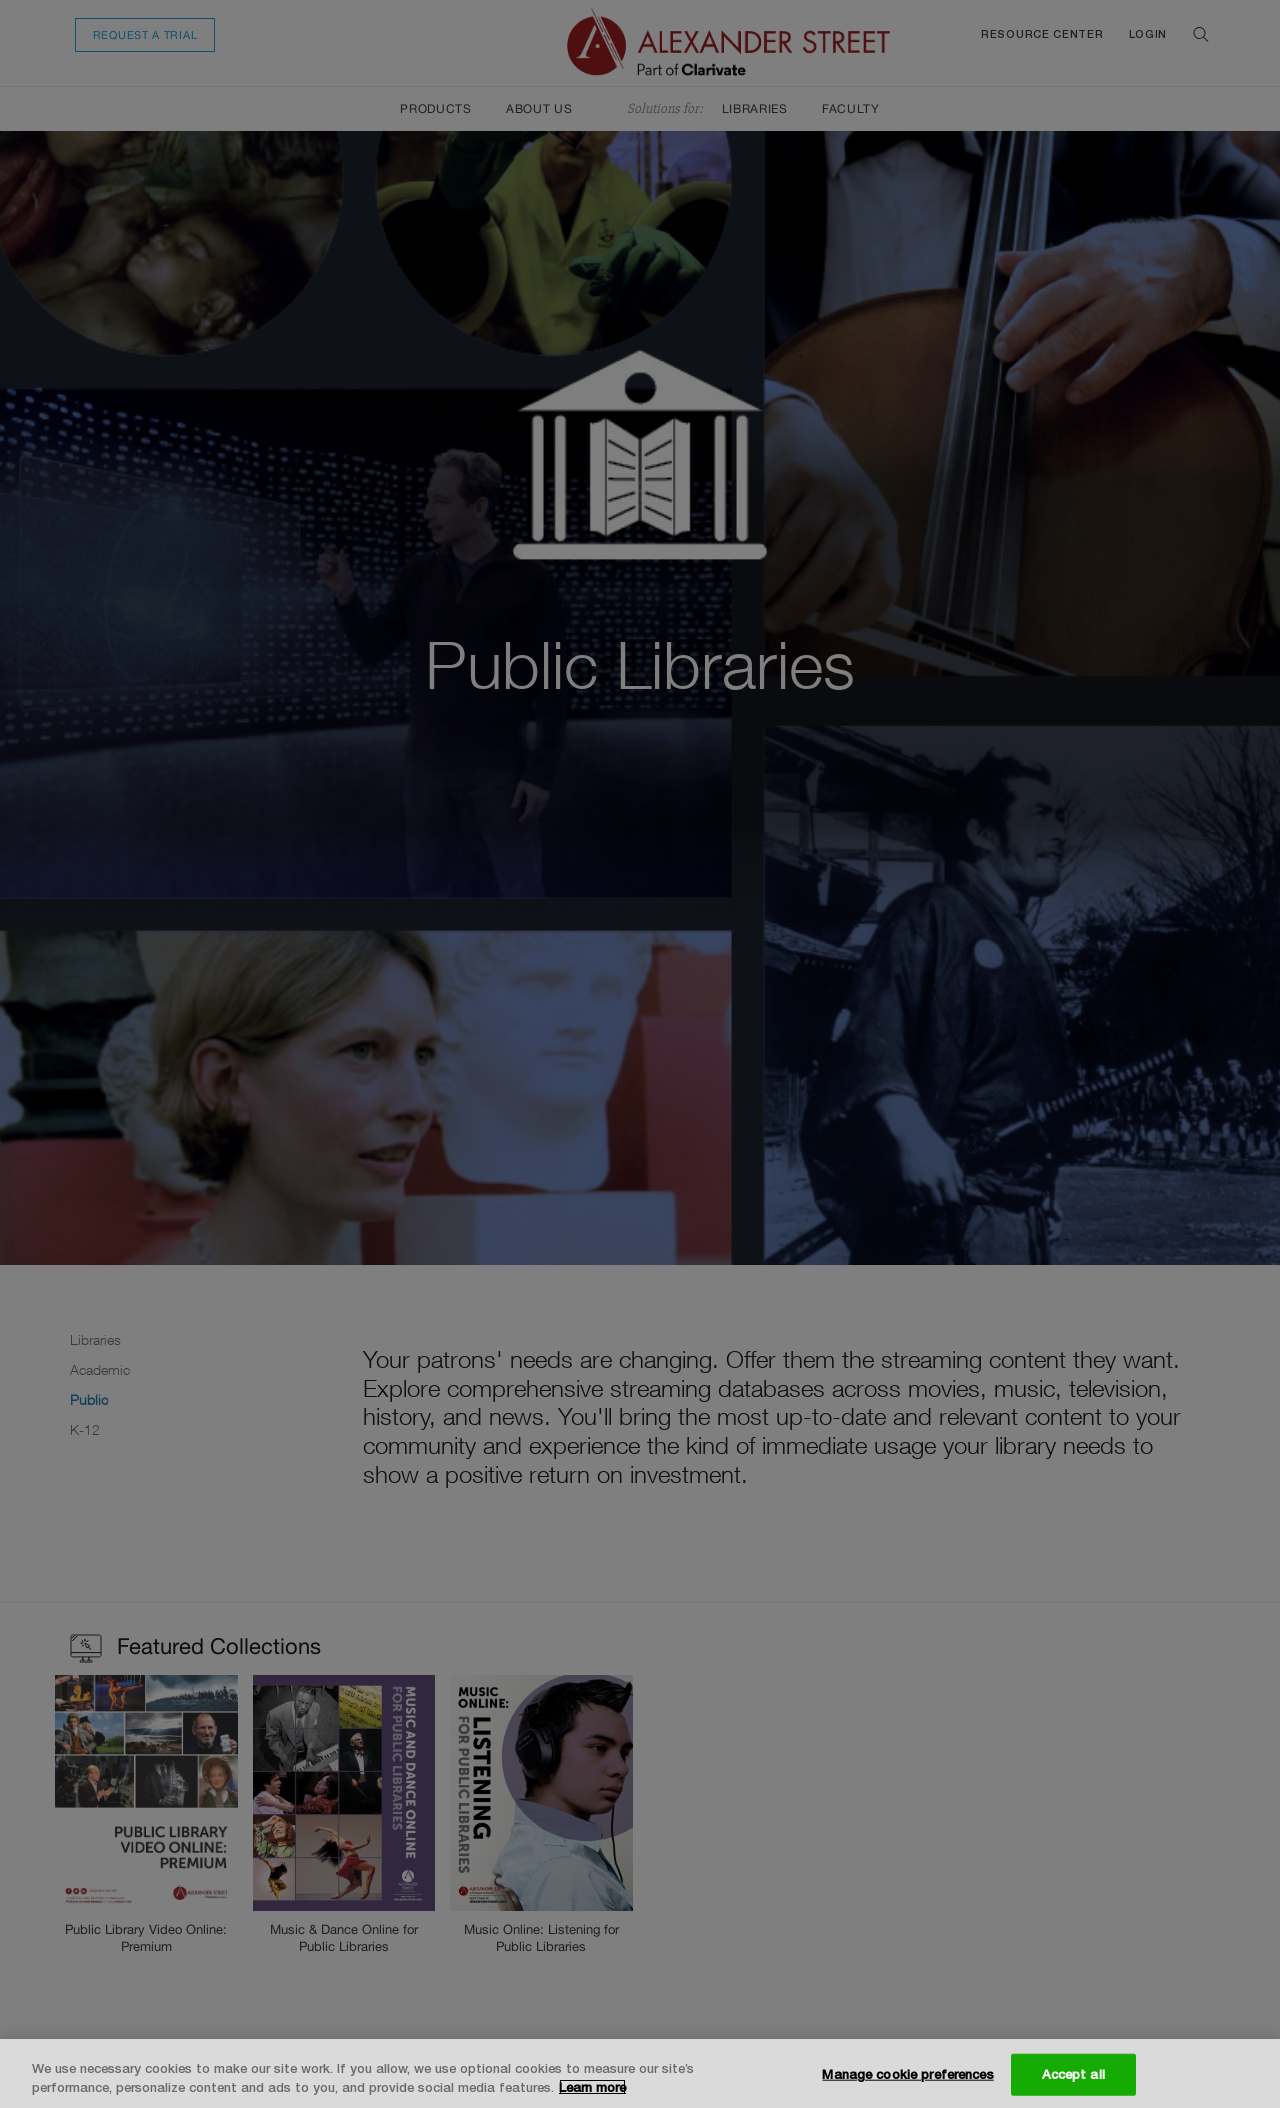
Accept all (1073, 2074)
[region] (640, 2073)
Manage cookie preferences (907, 2074)
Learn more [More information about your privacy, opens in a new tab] (592, 2087)
